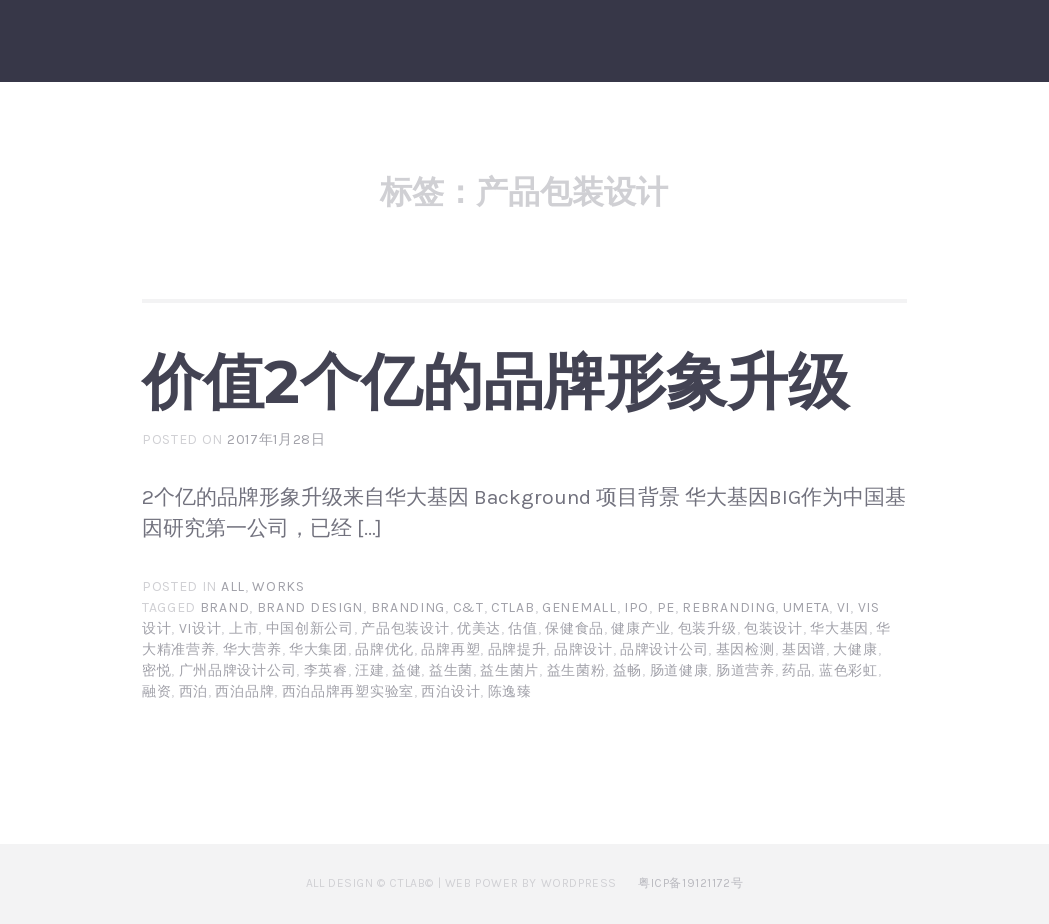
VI (843, 607)
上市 (243, 628)
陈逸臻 (510, 691)
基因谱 (804, 649)
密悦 (156, 670)
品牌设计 (583, 649)
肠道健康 (679, 670)
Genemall (579, 607)
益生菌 (451, 670)
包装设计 (773, 628)
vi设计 (200, 628)
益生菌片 (509, 670)
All (233, 586)
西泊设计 (450, 691)
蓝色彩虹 (848, 670)
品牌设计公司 (664, 649)
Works (278, 586)
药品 (796, 670)
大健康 (855, 649)
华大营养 (252, 649)
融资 (156, 691)
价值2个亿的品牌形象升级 (495, 381)
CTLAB (513, 607)
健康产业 (640, 628)
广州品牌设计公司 (238, 670)
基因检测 (745, 649)
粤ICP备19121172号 (690, 883)
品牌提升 (517, 649)
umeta (806, 607)
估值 (522, 628)
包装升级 (707, 628)
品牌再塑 (450, 649)
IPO (636, 607)
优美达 (479, 628)
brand (225, 607)
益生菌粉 (576, 670)
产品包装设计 (405, 628)
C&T (468, 607)
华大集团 (318, 649)
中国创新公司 (310, 628)
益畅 (627, 670)
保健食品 (574, 628)
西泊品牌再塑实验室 (348, 691)
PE (666, 607)
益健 (406, 670)
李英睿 (326, 670)
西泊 (193, 691)
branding (408, 607)
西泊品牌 (244, 691)
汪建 (369, 670)
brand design (310, 607)
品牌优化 (384, 649)
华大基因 (839, 628)
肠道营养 (745, 670)
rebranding (728, 607)
